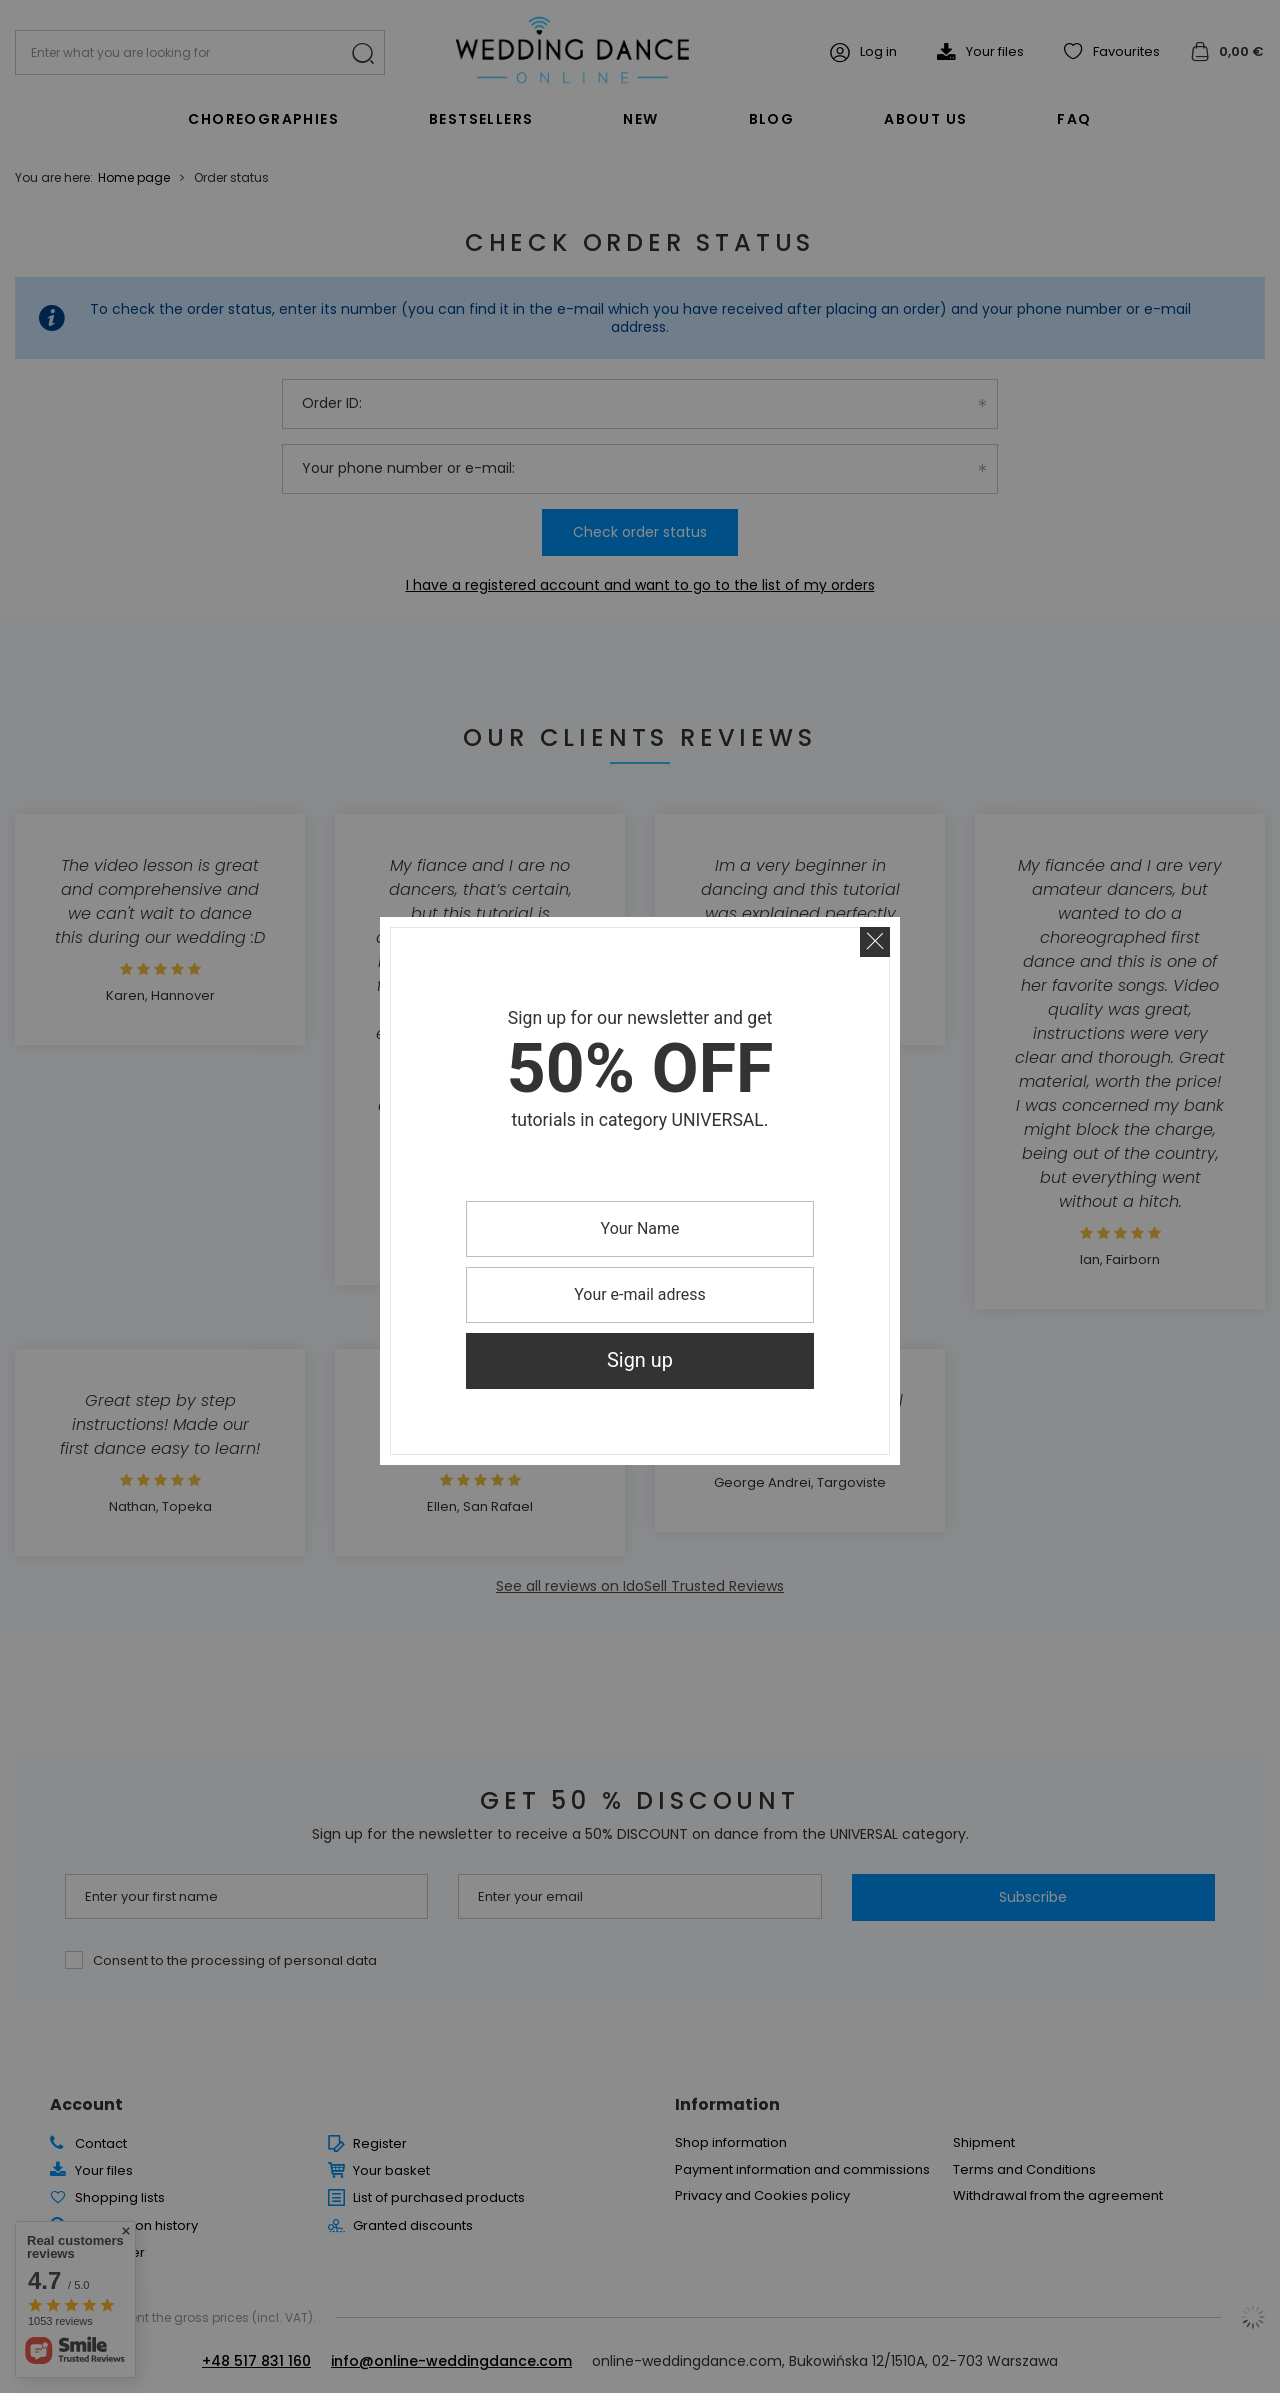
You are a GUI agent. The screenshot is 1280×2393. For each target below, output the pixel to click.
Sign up (640, 1360)
